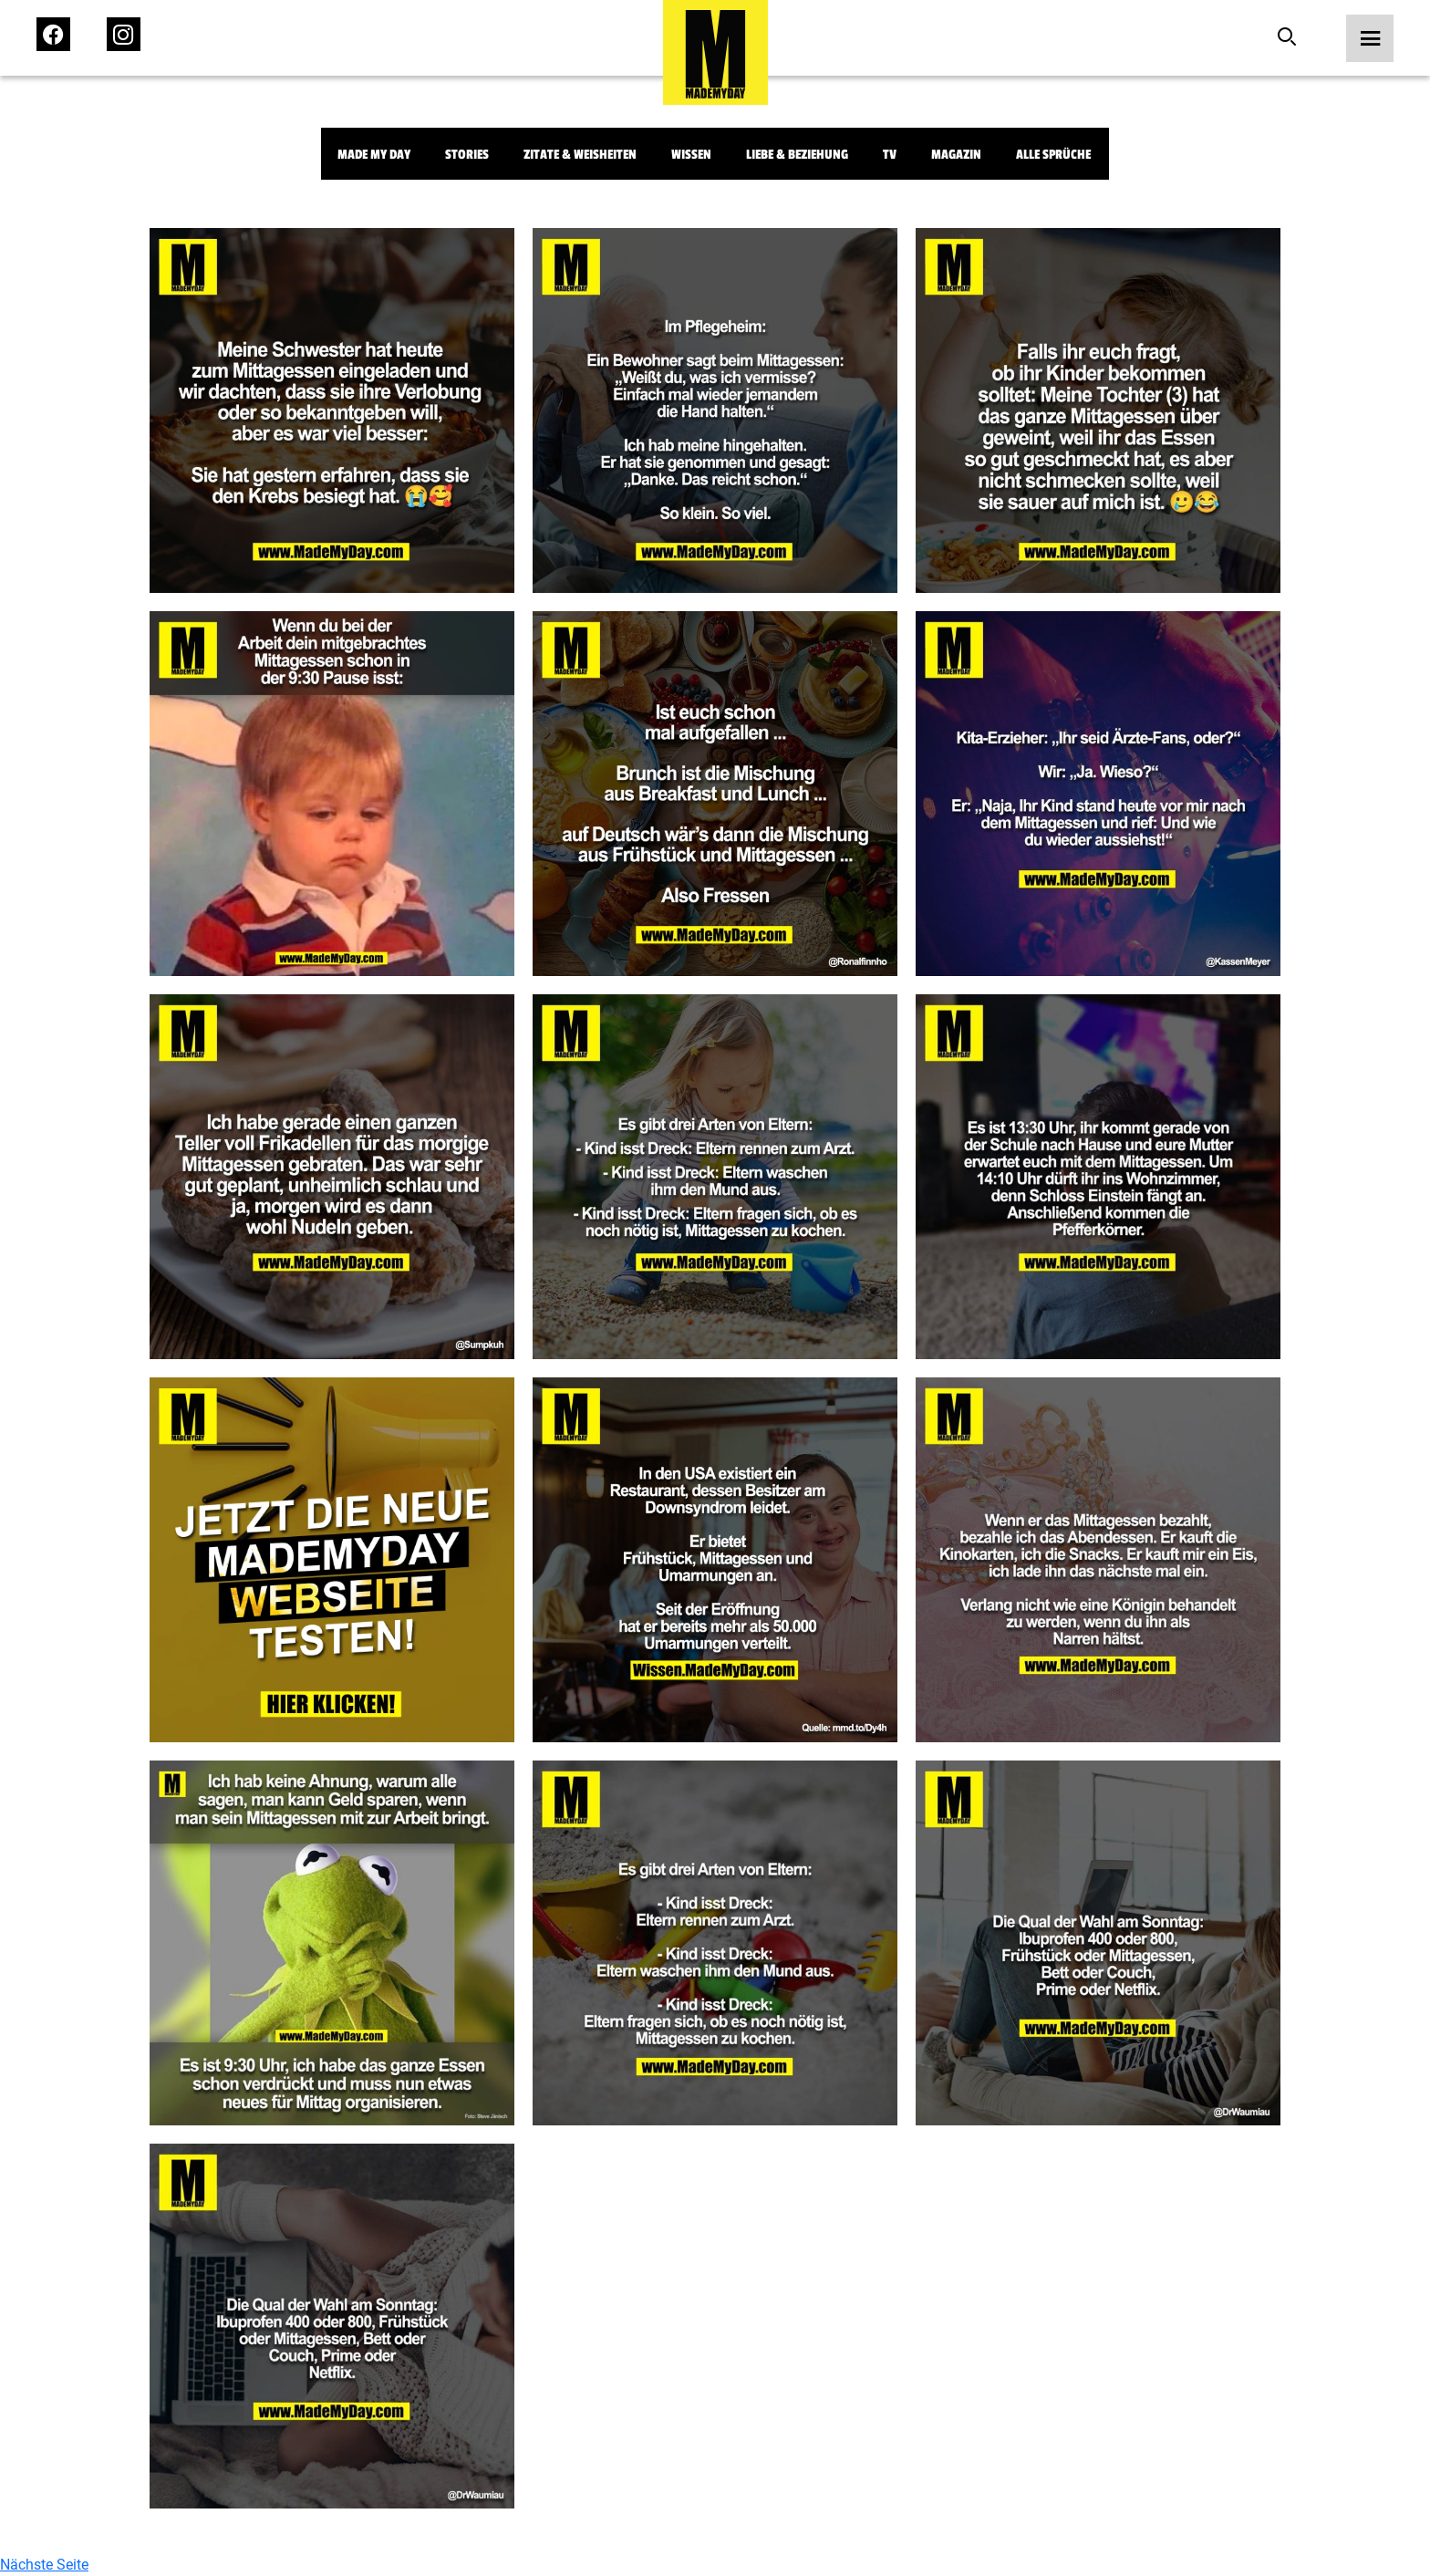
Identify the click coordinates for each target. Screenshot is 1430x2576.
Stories (467, 154)
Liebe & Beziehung (797, 154)
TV (889, 154)
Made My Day (373, 154)
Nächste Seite (44, 2564)
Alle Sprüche (1053, 154)
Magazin (956, 154)
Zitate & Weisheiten (580, 154)
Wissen (691, 154)
